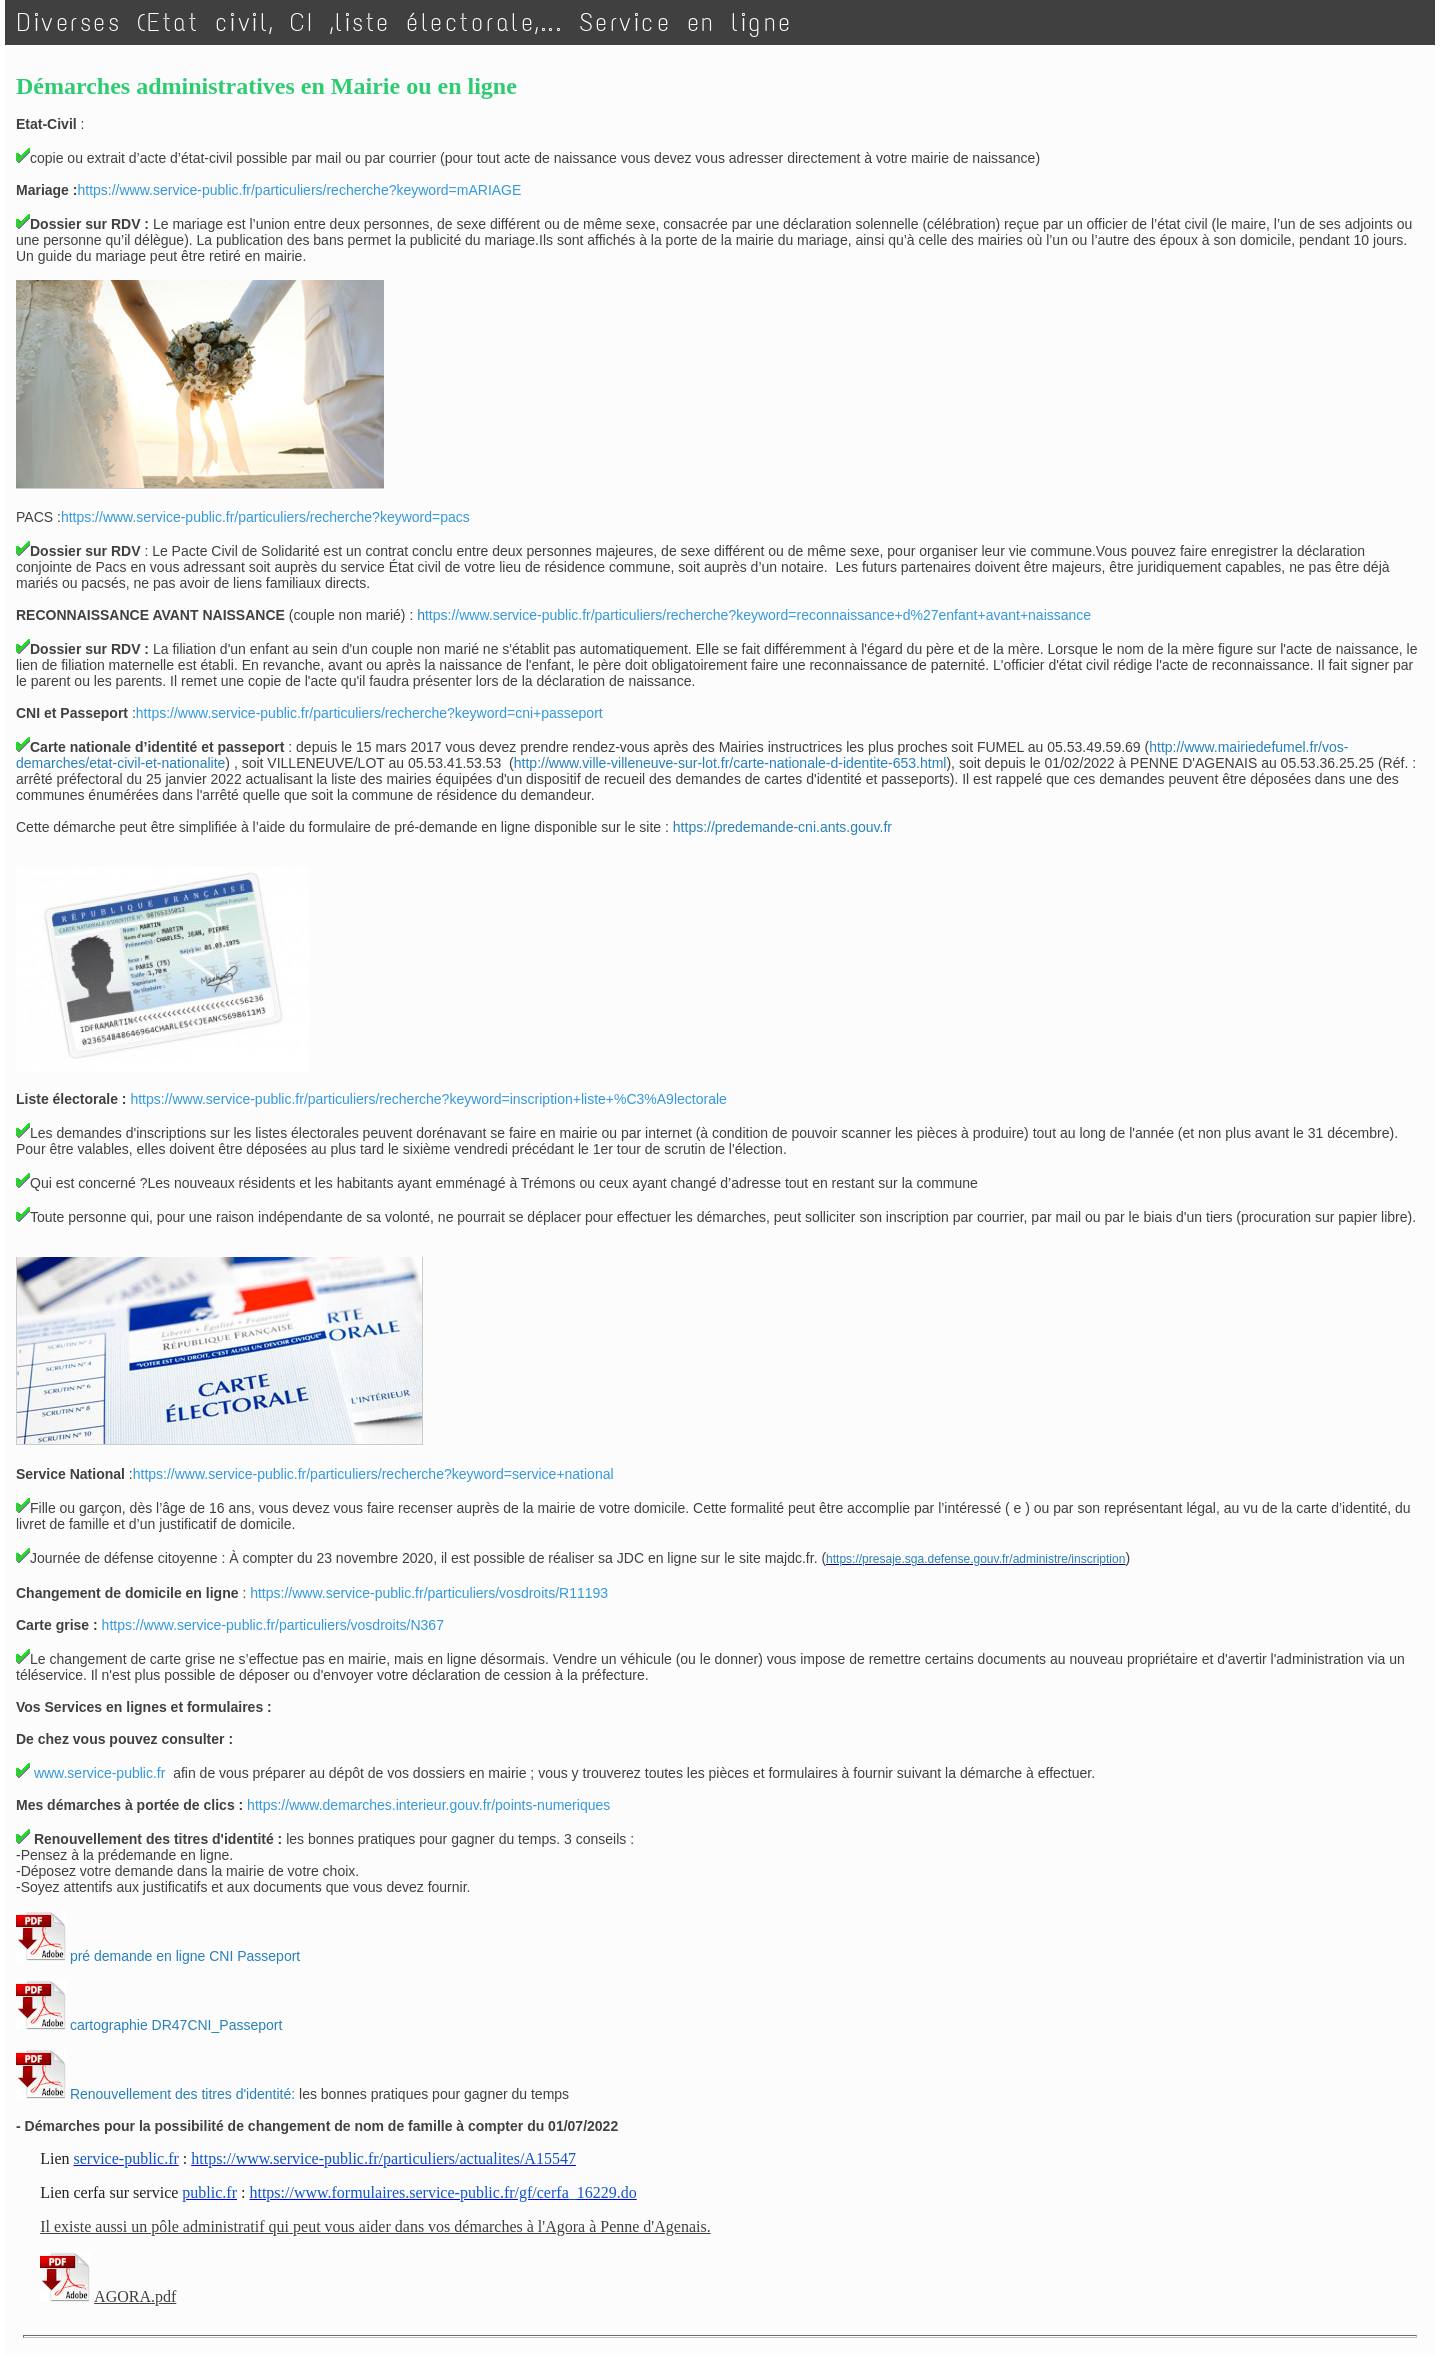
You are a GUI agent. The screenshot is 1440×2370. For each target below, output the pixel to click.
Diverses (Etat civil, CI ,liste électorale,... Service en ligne (405, 22)
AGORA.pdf (135, 2296)
